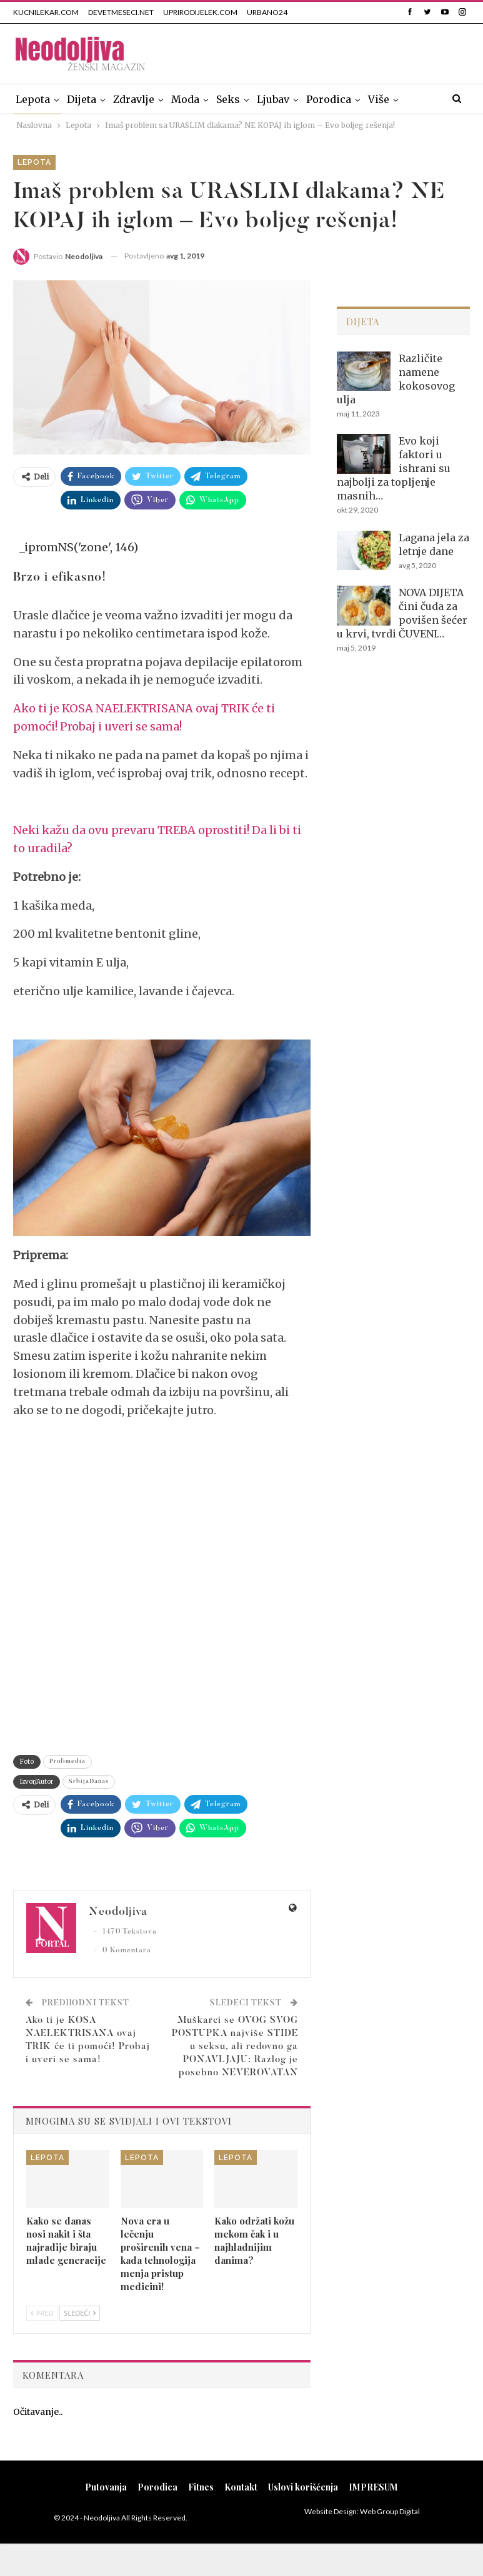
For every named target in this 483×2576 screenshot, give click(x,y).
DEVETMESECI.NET (121, 12)
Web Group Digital (390, 2511)
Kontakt (240, 2487)
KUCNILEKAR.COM (46, 12)
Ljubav (273, 99)
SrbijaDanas (89, 1782)
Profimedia (67, 1762)
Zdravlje (133, 99)
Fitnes (201, 2487)
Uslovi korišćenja (303, 2487)
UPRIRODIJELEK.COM (200, 12)
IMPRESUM (373, 2487)
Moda (185, 99)
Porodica (328, 99)
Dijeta (81, 99)
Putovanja (106, 2487)
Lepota (33, 99)
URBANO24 (267, 12)
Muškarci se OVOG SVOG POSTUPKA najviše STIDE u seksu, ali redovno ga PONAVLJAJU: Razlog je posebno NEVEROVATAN (235, 2047)
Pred (42, 2313)
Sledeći (80, 2313)
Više (378, 99)
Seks (228, 99)
